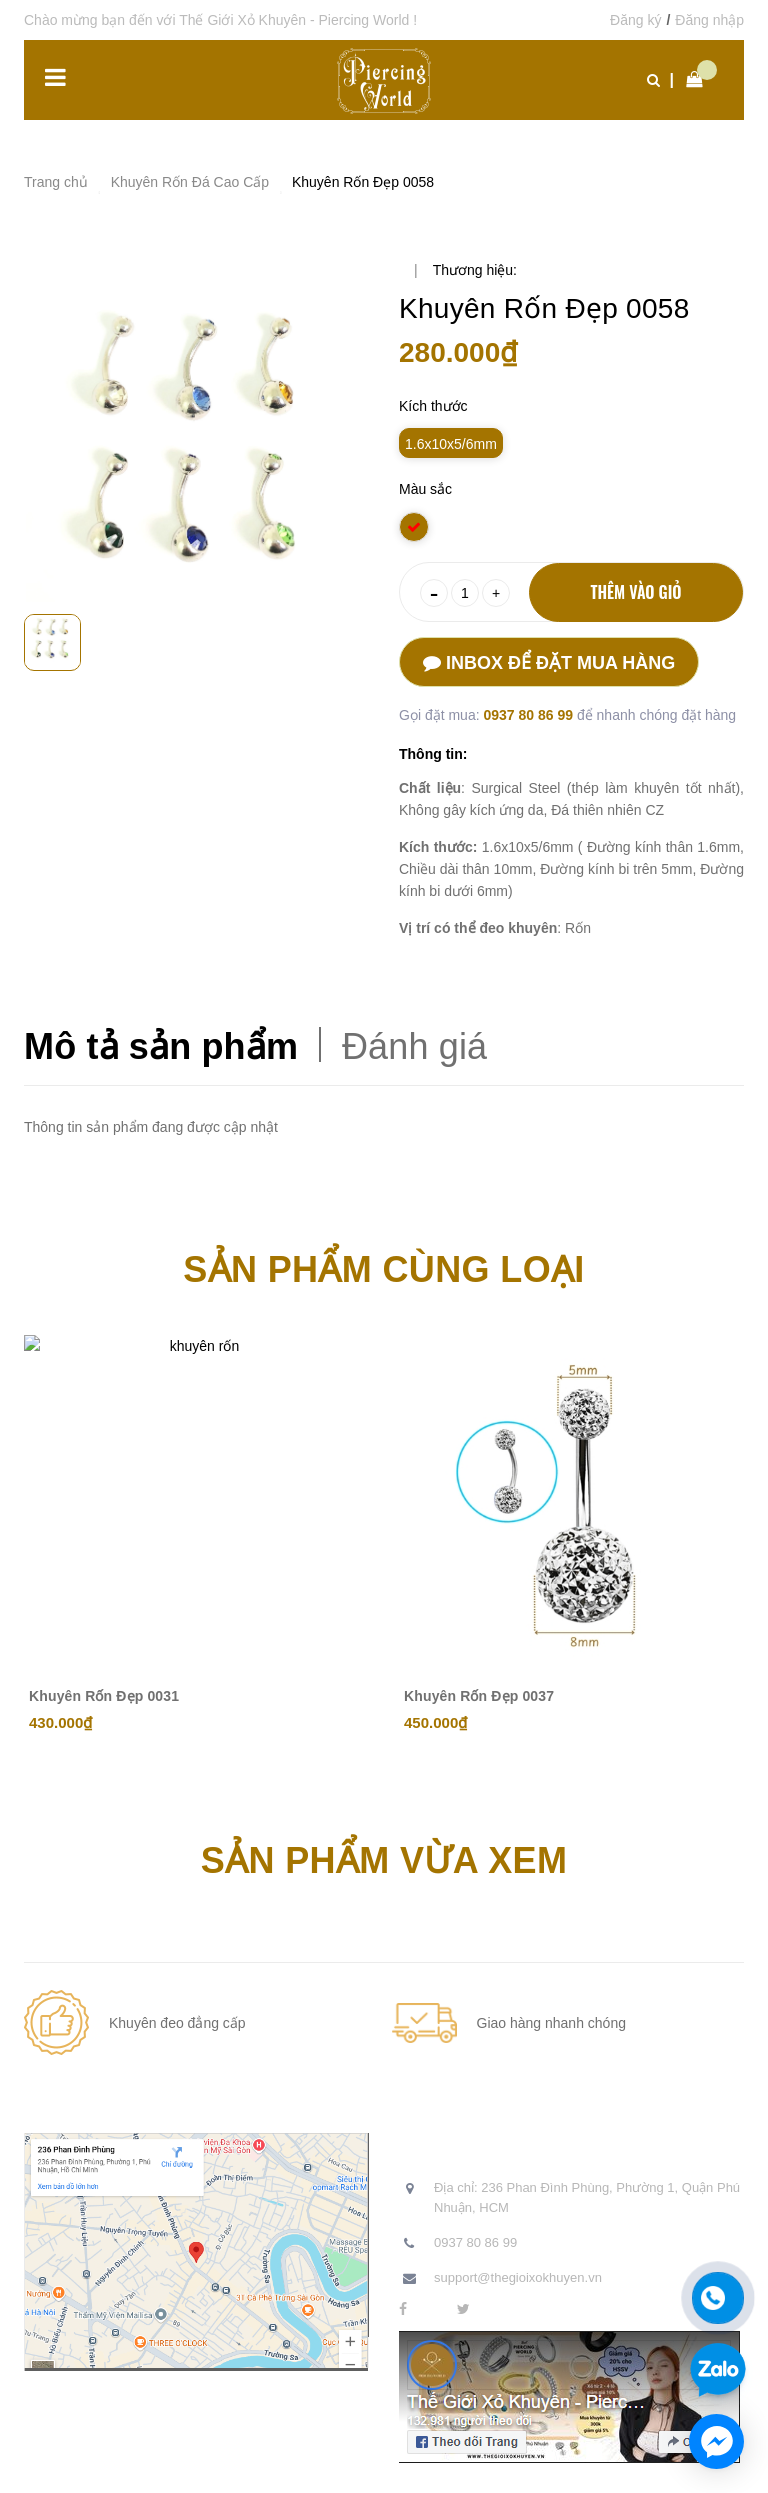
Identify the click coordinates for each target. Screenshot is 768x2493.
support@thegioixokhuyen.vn (518, 2277)
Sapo (452, 2463)
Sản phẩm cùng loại (383, 1269)
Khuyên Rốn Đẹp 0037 (479, 1696)
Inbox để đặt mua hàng (549, 663)
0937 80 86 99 (529, 715)
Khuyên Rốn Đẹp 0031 (104, 1696)
